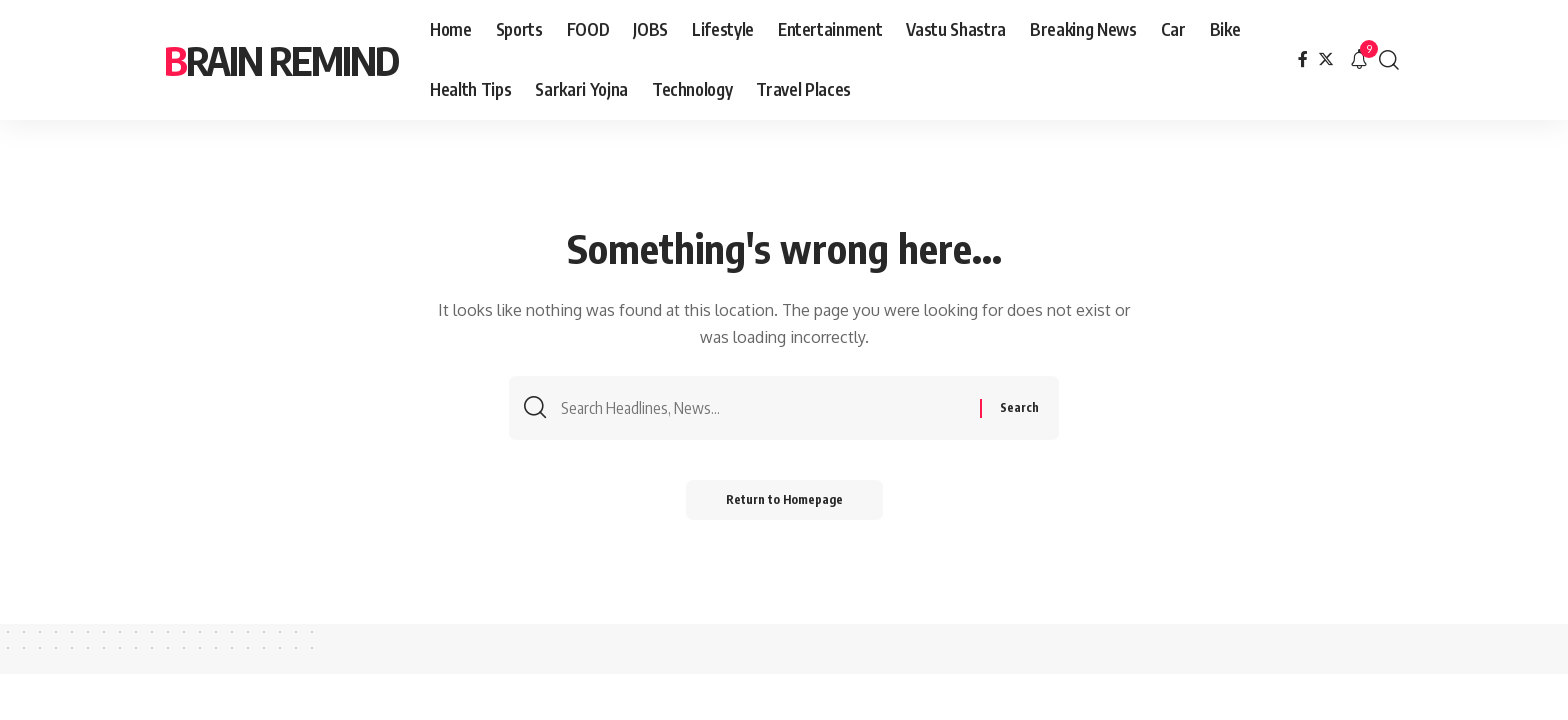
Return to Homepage (784, 499)
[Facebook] (1303, 59)
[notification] (1359, 60)
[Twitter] (1326, 59)
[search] (1389, 60)
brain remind (281, 60)
